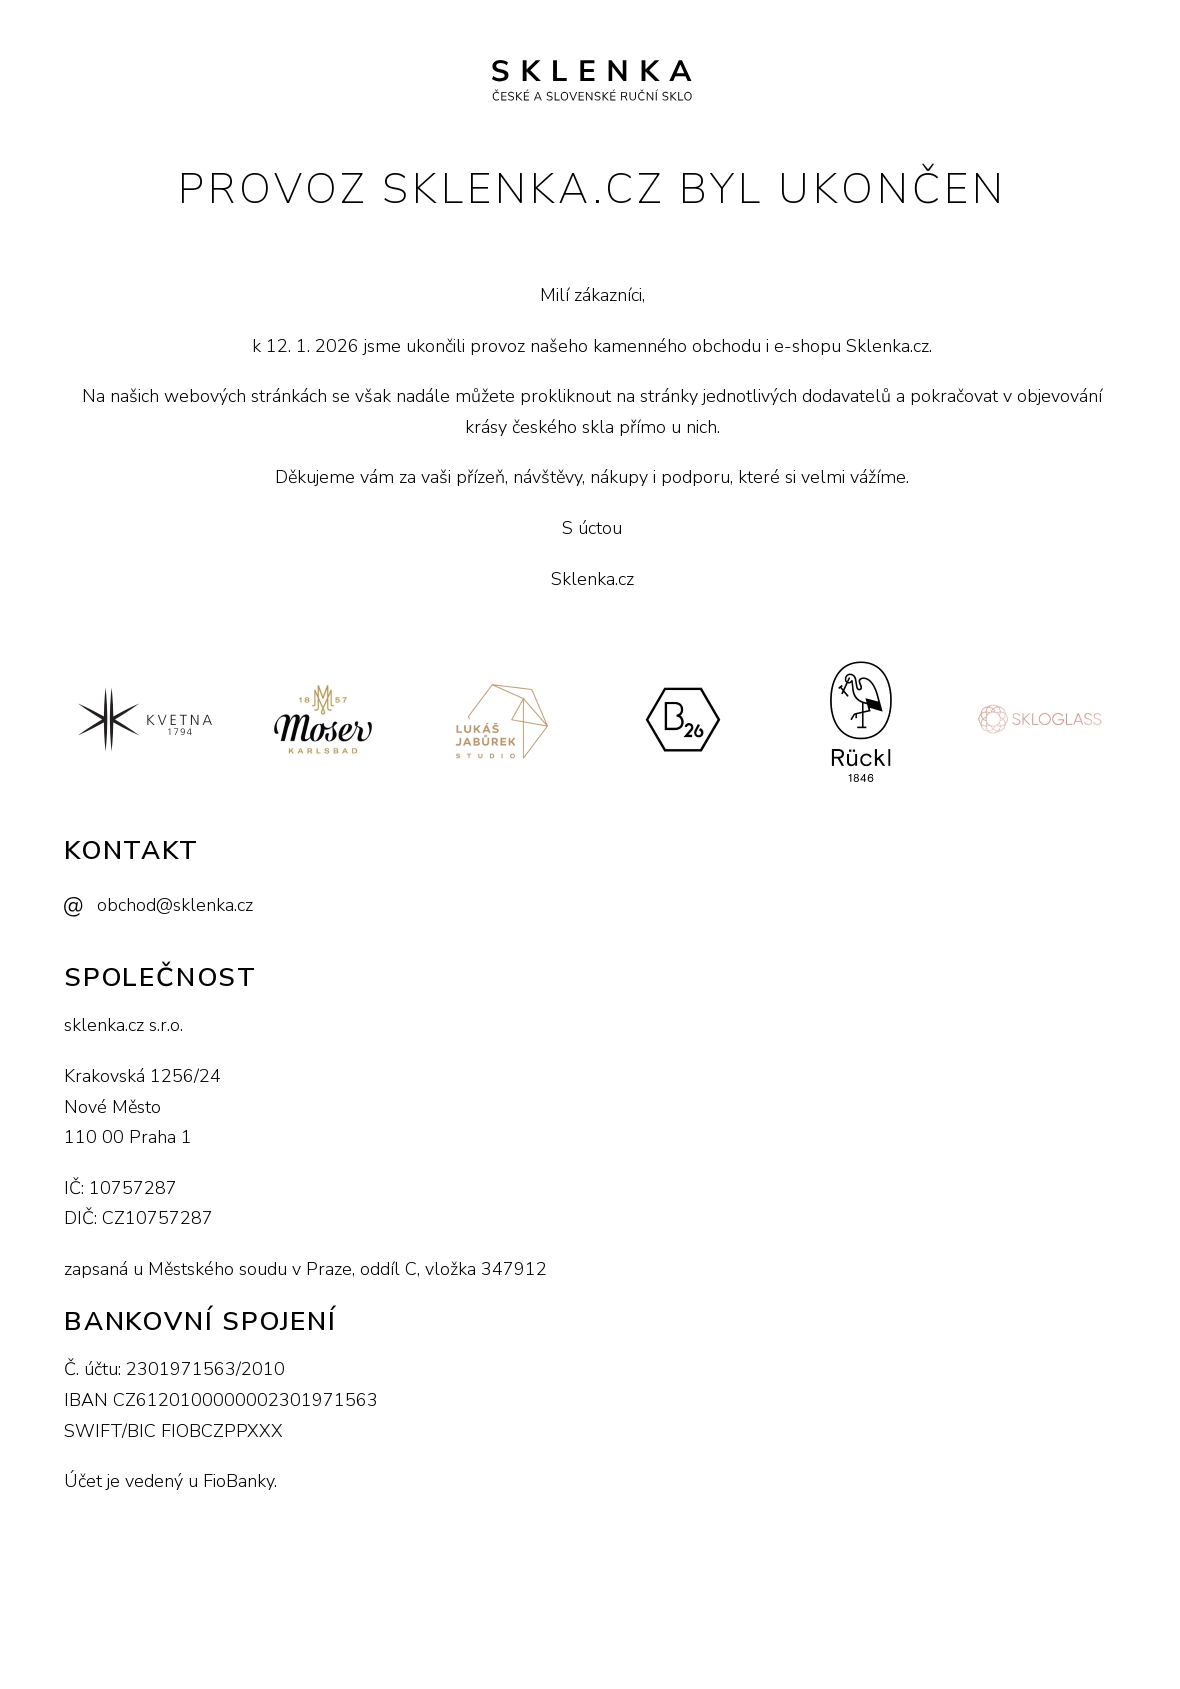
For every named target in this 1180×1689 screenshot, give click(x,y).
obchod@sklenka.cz (175, 905)
